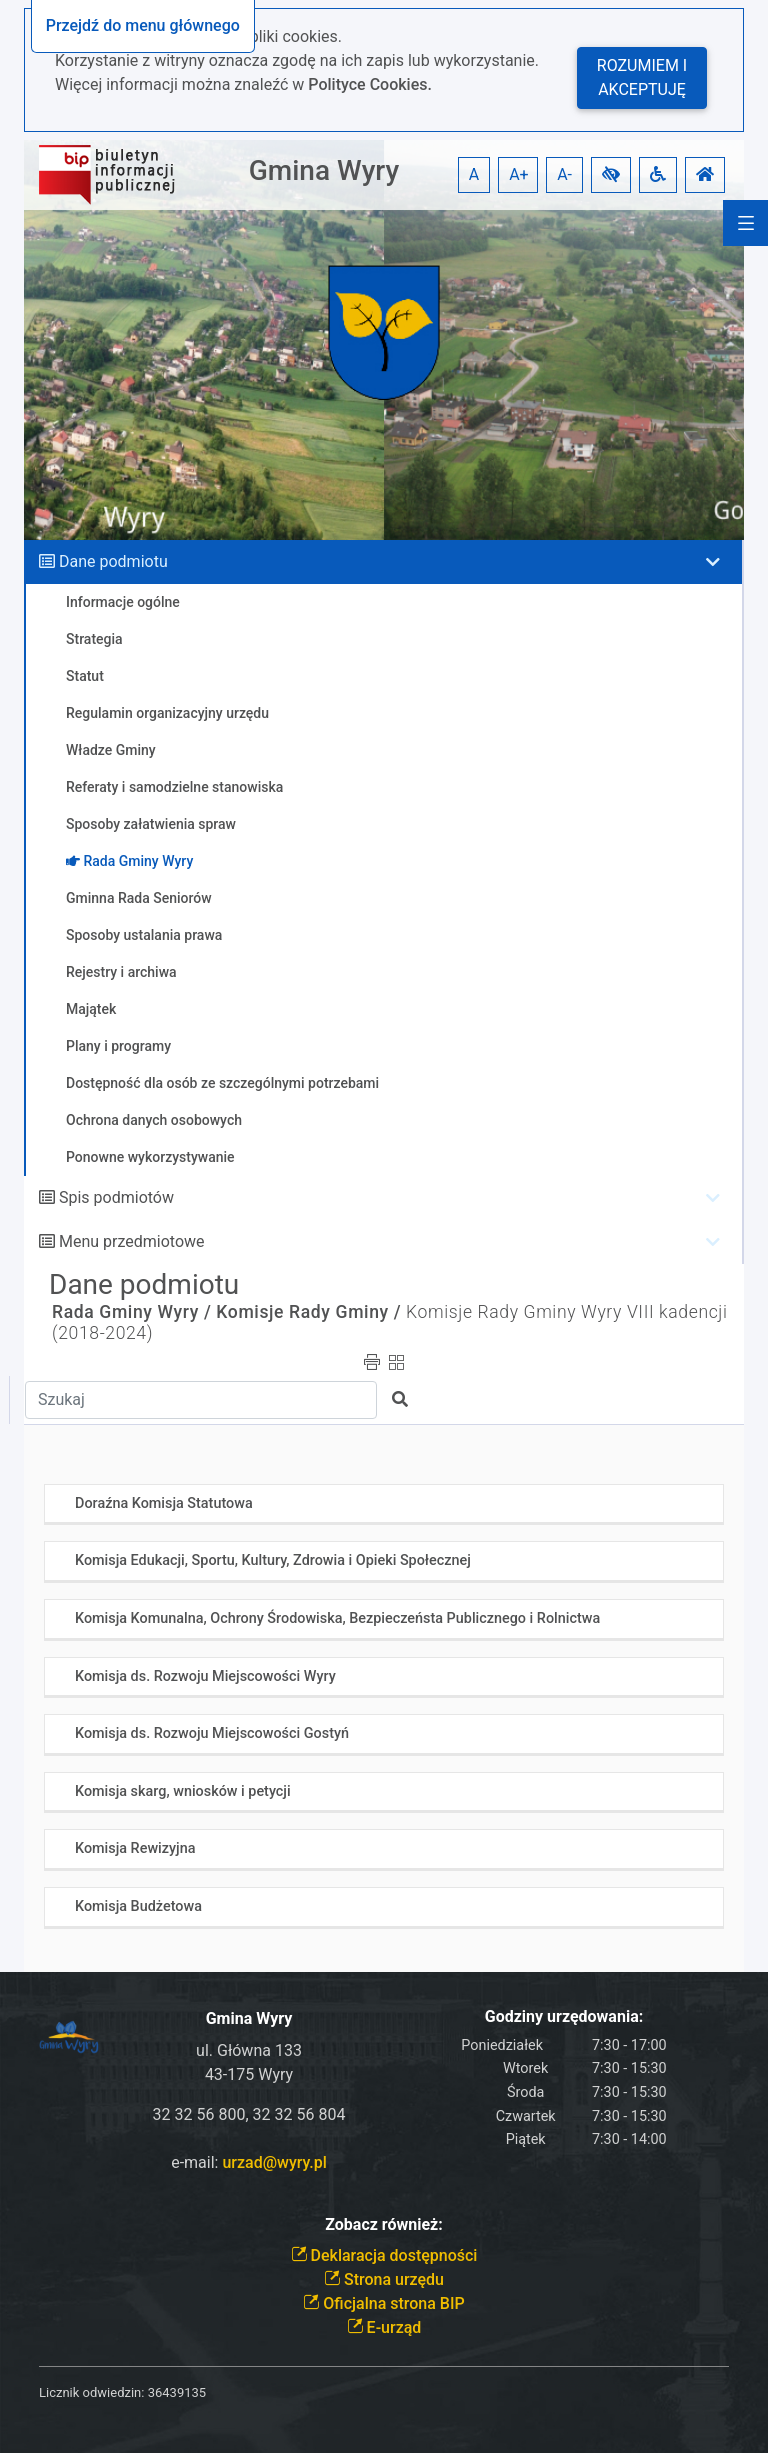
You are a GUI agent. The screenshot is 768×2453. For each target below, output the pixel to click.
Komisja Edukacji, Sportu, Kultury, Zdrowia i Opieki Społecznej (273, 1560)
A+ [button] (519, 174)
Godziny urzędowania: (564, 2016)
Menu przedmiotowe (132, 1241)
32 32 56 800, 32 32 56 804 (249, 2114)
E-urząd (384, 2327)
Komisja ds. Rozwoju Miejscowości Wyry (205, 1676)
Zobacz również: (384, 2224)
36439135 (177, 2392)
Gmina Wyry (324, 170)
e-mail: (249, 2162)
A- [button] (564, 174)
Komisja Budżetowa (138, 1906)
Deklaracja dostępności (384, 2255)
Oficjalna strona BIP (383, 2303)
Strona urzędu (384, 2279)
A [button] (474, 174)
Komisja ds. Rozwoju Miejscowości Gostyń (212, 1733)
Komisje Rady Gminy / (308, 1312)
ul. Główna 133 (249, 2050)
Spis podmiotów (116, 1197)
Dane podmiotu (113, 561)
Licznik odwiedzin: (91, 2392)
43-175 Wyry (249, 2074)
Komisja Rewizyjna (135, 1848)
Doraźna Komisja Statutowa (164, 1503)
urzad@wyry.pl (274, 2162)
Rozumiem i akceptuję (642, 77)
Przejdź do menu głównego (143, 25)
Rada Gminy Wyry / (131, 1312)
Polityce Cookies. (370, 84)
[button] (611, 175)
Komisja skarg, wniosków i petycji (183, 1791)
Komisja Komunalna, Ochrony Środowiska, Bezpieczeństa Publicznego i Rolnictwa (337, 1618)
